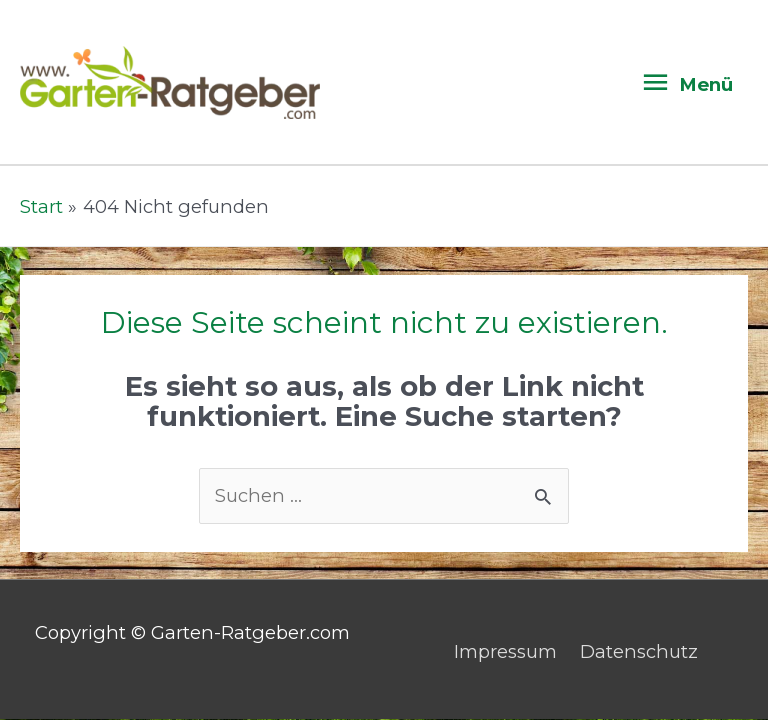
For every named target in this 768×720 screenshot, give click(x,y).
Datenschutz (639, 651)
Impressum (505, 651)
